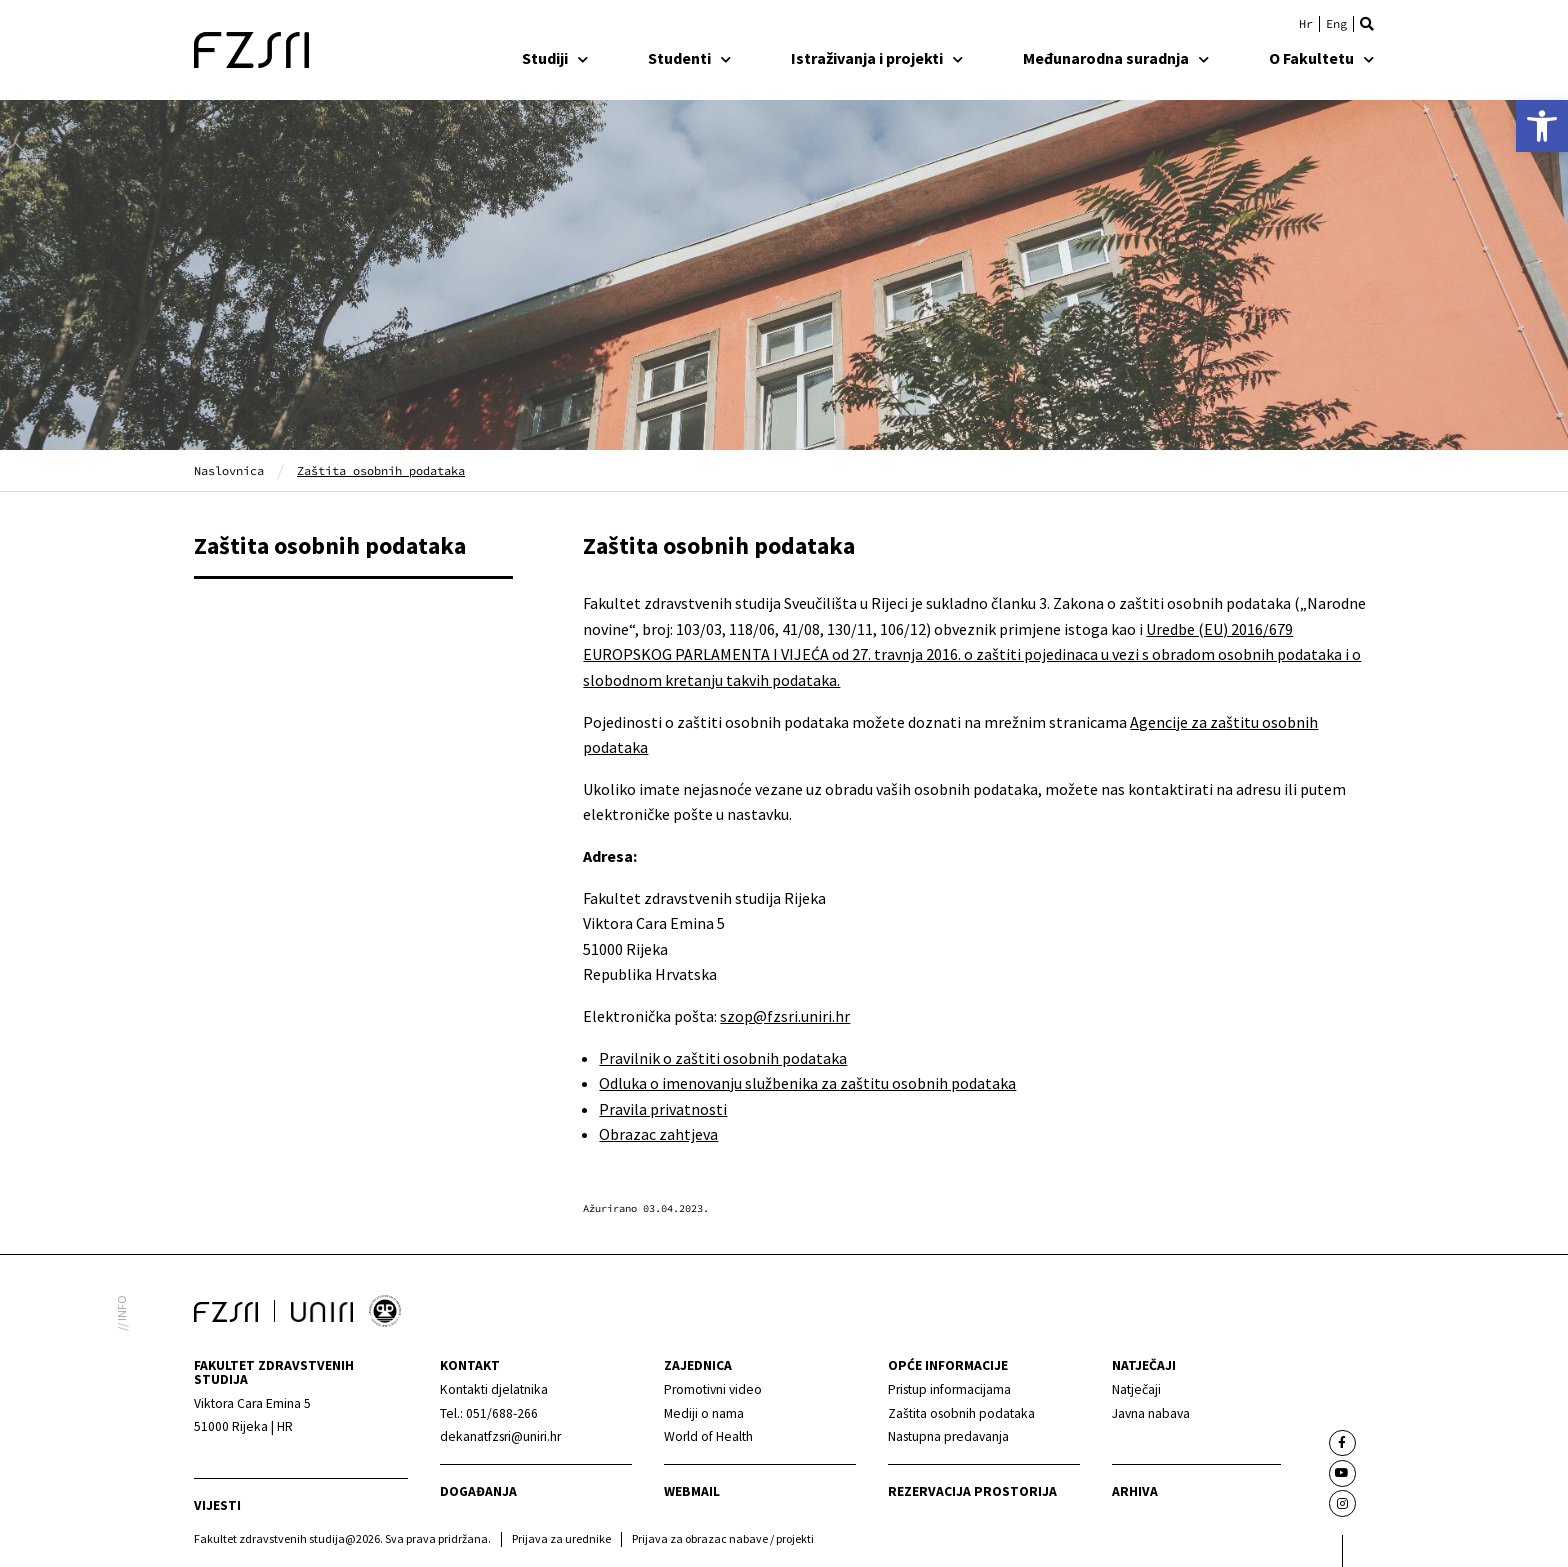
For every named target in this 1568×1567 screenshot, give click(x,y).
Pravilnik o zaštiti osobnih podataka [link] (723, 1058)
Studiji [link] (555, 58)
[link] (1542, 126)
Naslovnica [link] (229, 470)
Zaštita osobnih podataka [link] (330, 545)
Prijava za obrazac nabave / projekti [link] (723, 1538)
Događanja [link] (478, 1491)
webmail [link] (692, 1491)
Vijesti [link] (217, 1505)
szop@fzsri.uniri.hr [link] (785, 1016)
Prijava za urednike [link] (561, 1538)
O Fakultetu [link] (1321, 58)
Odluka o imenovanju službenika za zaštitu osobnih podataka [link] (807, 1083)
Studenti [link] (689, 58)
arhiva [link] (1135, 1491)
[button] (1367, 24)
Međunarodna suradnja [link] (1116, 58)
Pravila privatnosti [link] (663, 1109)
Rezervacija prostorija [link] (972, 1491)
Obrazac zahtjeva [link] (658, 1134)
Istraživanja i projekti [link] (877, 58)
